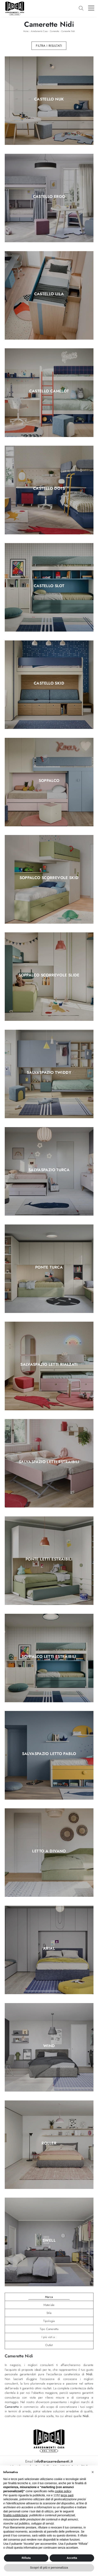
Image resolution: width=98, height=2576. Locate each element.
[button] (92, 2472)
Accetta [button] (72, 2558)
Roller (49, 2143)
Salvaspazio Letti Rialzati (49, 1364)
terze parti (67, 2495)
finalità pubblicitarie (15, 2515)
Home (26, 31)
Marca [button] (49, 2297)
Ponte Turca (49, 1267)
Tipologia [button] (49, 2321)
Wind (49, 2045)
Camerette (54, 31)
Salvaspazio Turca (49, 1169)
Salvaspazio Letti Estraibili (49, 1462)
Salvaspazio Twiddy (49, 1072)
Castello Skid (49, 683)
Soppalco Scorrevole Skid (49, 878)
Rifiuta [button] (26, 2558)
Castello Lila (49, 294)
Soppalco (49, 780)
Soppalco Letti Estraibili (49, 1656)
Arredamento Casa (39, 31)
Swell (49, 2240)
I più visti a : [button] (49, 2337)
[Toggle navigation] (91, 8)
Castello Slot (49, 586)
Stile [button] (49, 2313)
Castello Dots (49, 488)
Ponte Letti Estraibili (49, 1559)
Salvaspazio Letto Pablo (49, 1754)
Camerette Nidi (68, 31)
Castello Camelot (49, 391)
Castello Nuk (49, 99)
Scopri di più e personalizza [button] (49, 2567)
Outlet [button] (49, 2345)
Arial (49, 1948)
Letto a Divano (49, 1851)
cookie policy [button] (63, 2491)
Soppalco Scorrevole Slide (49, 975)
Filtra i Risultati (49, 45)
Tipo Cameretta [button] (49, 2329)
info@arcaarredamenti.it (53, 2461)
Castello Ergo (49, 196)
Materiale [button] (48, 2305)
